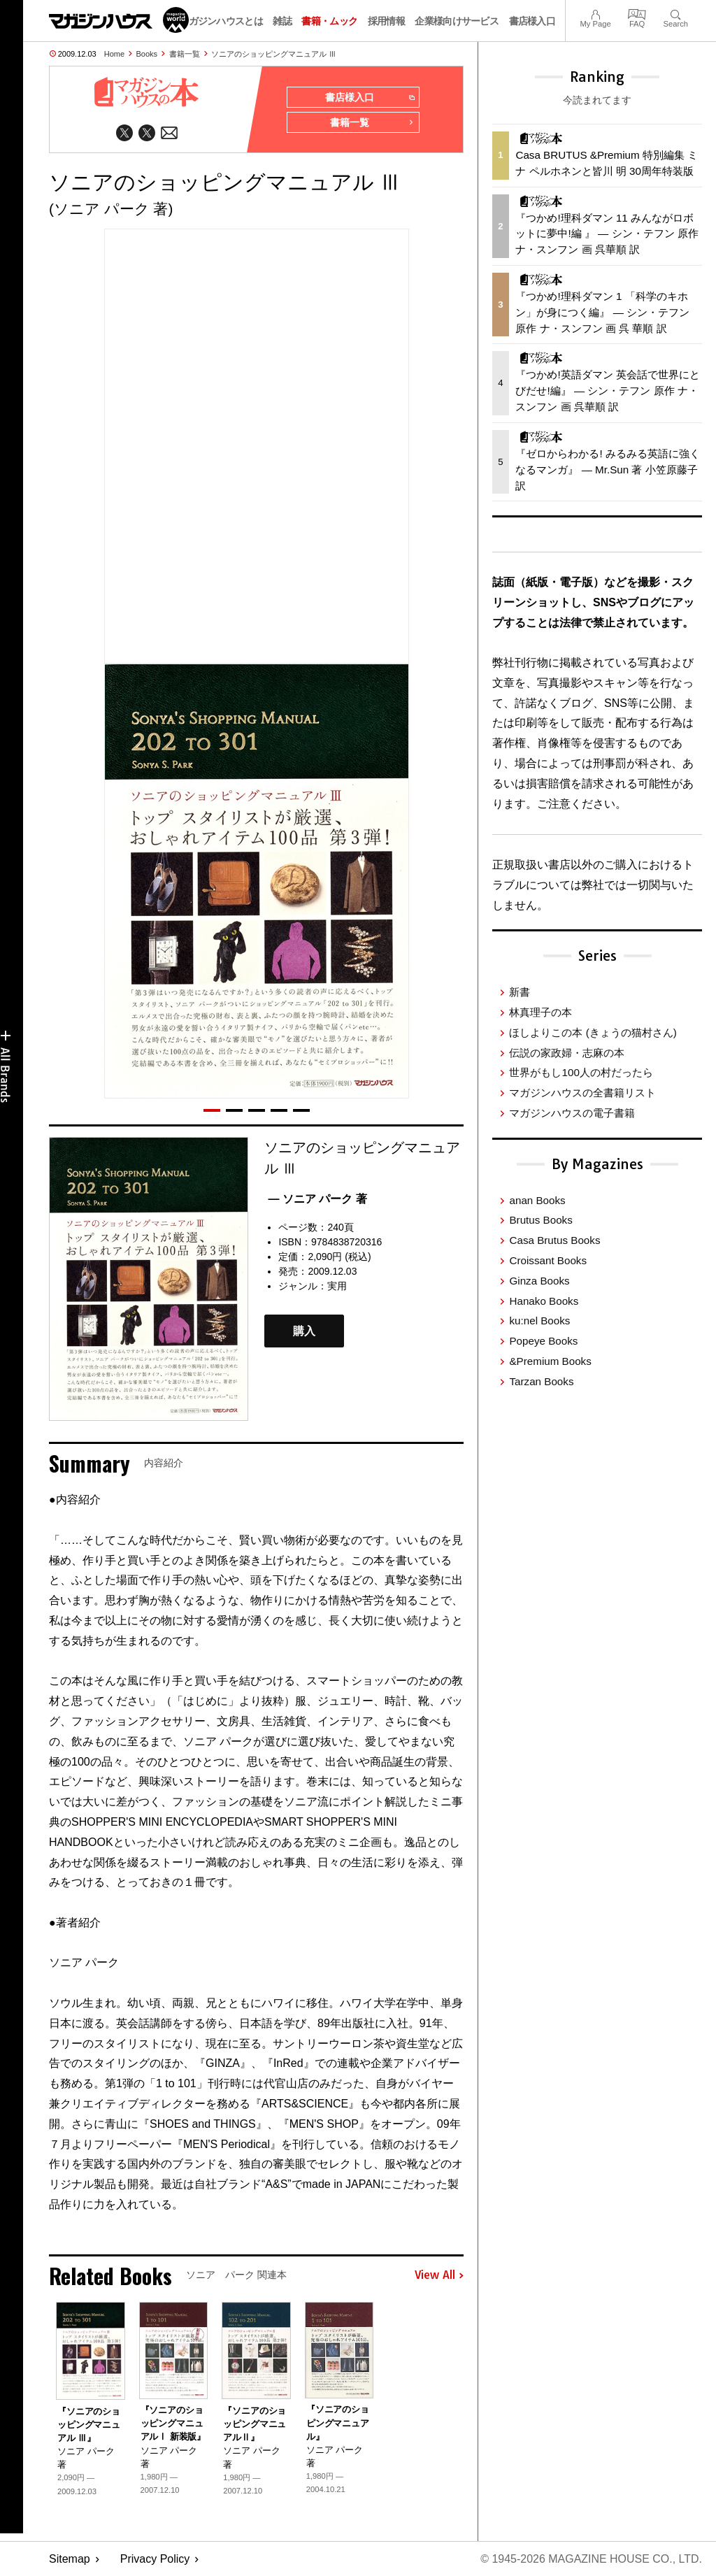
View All (439, 2276)
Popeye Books (543, 1341)
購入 (304, 1331)
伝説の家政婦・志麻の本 (566, 1053)
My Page (595, 13)
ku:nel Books (539, 1320)
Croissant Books (548, 1260)
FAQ (637, 13)
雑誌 (282, 21)
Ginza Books (539, 1281)
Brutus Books (540, 1220)
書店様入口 (532, 21)
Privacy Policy (155, 2559)
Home (114, 54)
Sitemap (69, 2559)
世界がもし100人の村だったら (580, 1072)
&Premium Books (550, 1361)
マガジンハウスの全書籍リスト (582, 1093)
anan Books (537, 1200)
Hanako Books (543, 1301)
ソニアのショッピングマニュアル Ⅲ (273, 54)
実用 (337, 1285)
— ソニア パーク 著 (317, 1199)
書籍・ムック (329, 21)
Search (676, 13)
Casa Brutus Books (554, 1240)
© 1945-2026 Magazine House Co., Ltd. (591, 2559)
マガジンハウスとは (221, 21)
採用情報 (386, 21)
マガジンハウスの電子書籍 (572, 1113)
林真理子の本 (540, 1012)
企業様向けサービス (457, 21)
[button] (211, 1110)
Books (147, 54)
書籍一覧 (184, 54)
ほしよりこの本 (592, 1032)
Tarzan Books (541, 1381)
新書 (519, 992)
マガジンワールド (119, 20)
